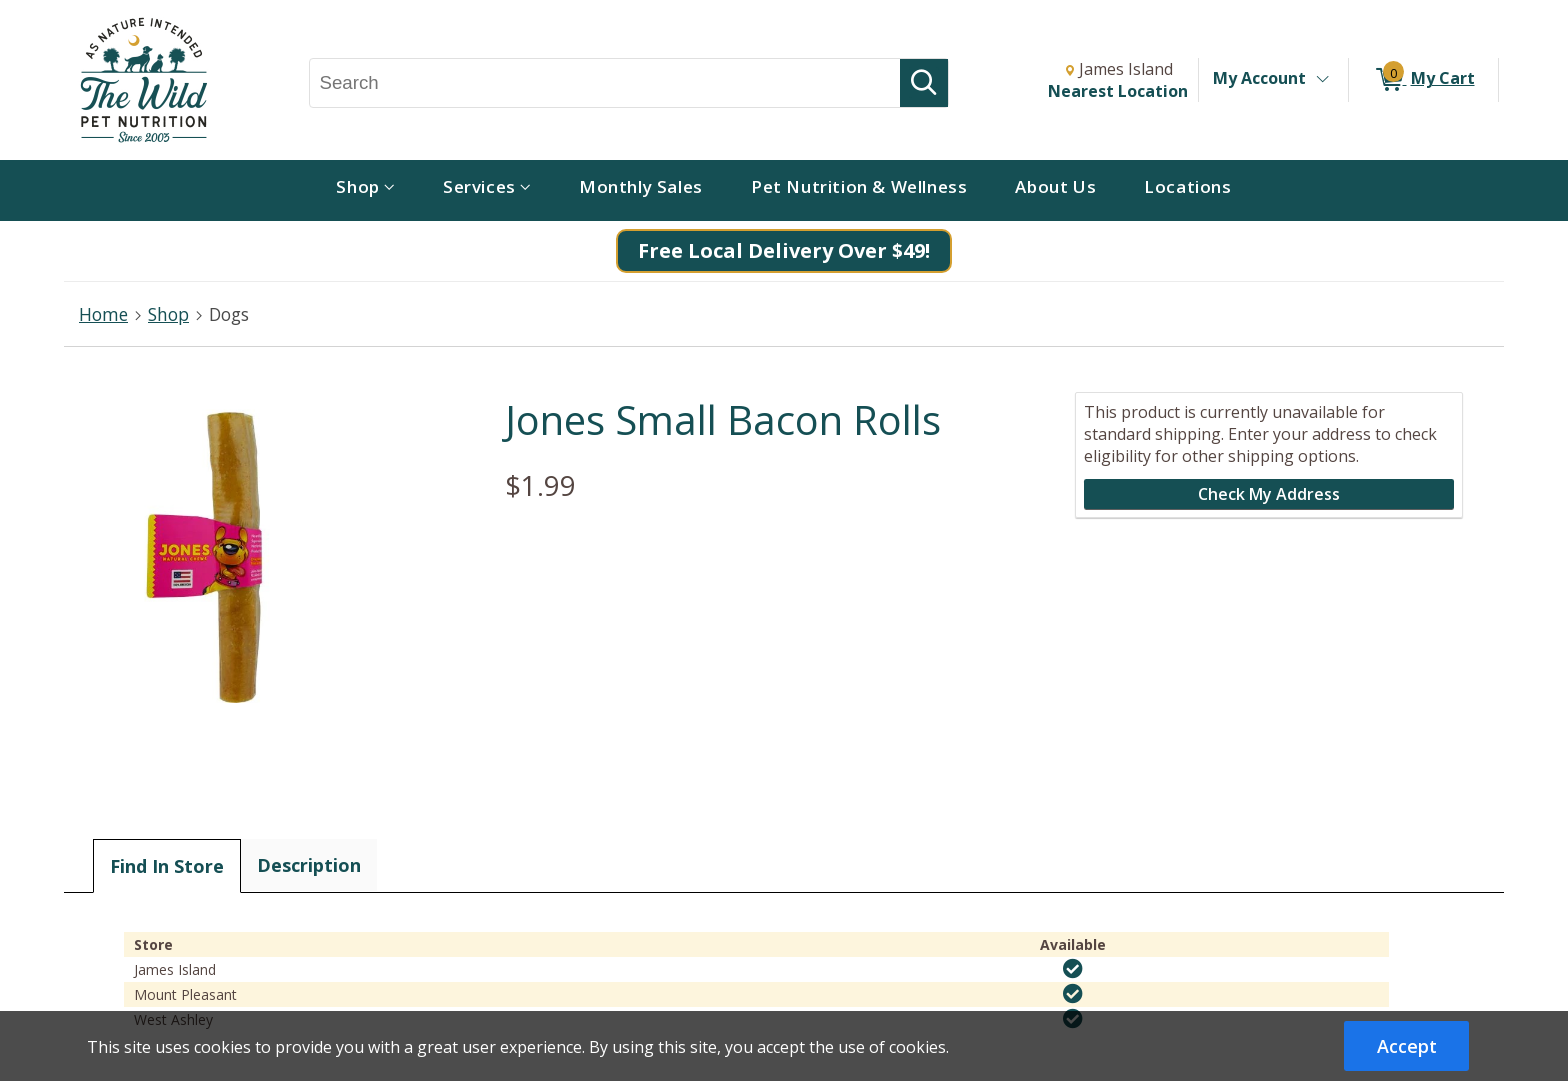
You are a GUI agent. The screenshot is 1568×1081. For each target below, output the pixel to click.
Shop (168, 314)
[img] (1073, 969)
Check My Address (1269, 494)
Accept (1407, 1046)
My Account (1259, 78)
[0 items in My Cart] (1423, 80)
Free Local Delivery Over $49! (784, 250)
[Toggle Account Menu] (1322, 80)
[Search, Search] (605, 83)
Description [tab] (309, 865)
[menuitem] (365, 190)
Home (103, 314)
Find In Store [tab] (167, 866)
